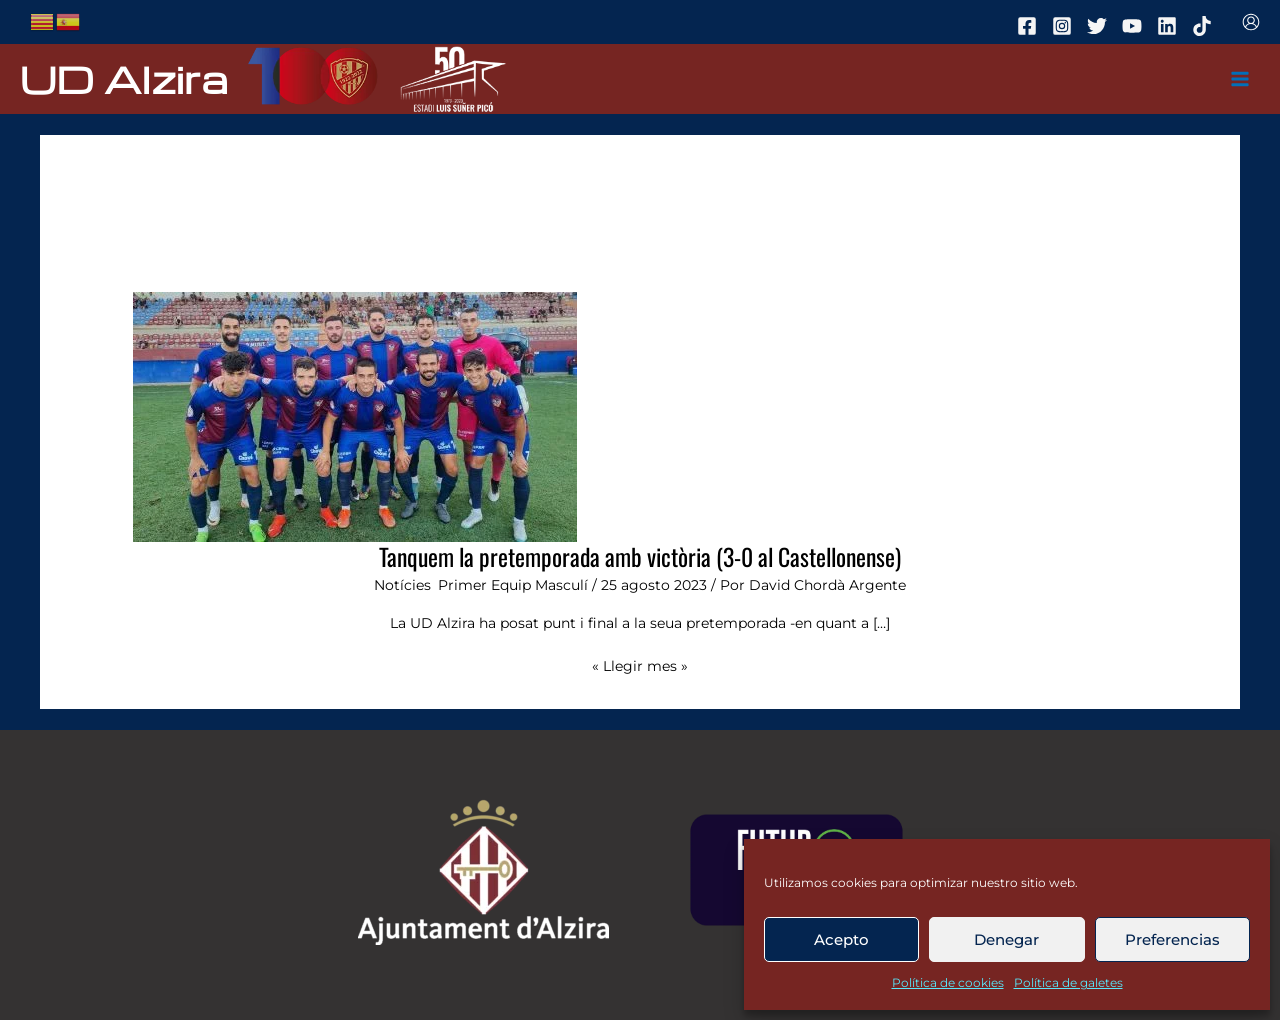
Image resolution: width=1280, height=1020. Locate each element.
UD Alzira (124, 78)
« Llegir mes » (640, 664)
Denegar (1006, 939)
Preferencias (1172, 939)
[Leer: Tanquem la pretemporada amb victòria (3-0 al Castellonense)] (355, 416)
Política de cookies (948, 982)
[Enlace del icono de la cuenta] (1251, 22)
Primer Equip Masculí (513, 585)
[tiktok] (1205, 26)
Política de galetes (1068, 982)
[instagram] (1065, 26)
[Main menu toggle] (1240, 79)
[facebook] (1030, 26)
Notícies (402, 585)
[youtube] (1135, 26)
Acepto (841, 939)
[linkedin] (1170, 26)
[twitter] (1100, 26)
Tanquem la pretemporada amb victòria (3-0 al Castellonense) (640, 556)
